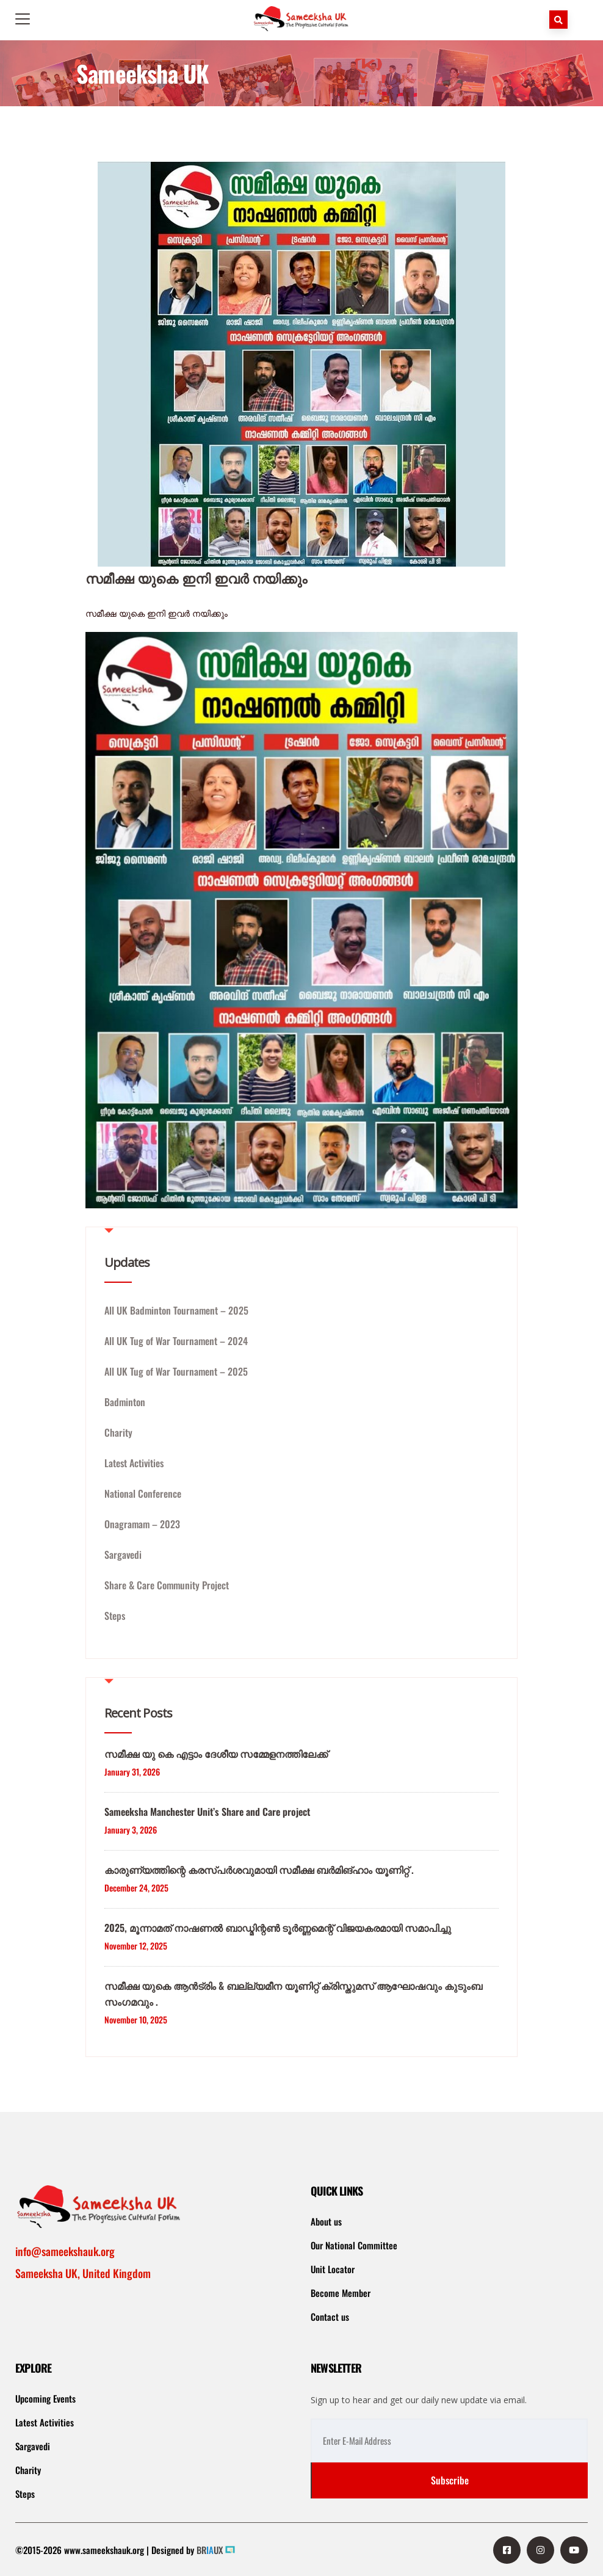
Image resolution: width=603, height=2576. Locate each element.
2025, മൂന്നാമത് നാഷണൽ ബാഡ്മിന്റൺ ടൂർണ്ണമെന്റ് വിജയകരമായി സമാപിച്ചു (277, 1927)
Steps (114, 1615)
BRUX (210, 2549)
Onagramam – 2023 (142, 1524)
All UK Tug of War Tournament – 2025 (176, 1371)
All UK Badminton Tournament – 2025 (176, 1310)
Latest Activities (134, 1463)
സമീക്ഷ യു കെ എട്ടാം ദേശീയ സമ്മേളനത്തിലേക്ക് (216, 1753)
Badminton (124, 1402)
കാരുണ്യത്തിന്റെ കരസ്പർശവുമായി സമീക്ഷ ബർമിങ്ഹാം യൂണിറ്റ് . (259, 1869)
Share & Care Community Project (166, 1585)
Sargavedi (123, 1554)
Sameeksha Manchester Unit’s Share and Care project (207, 1811)
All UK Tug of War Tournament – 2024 (176, 1340)
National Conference (142, 1493)
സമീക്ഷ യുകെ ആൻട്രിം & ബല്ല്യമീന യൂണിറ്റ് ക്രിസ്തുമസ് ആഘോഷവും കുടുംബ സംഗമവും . (293, 1993)
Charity (118, 1432)
